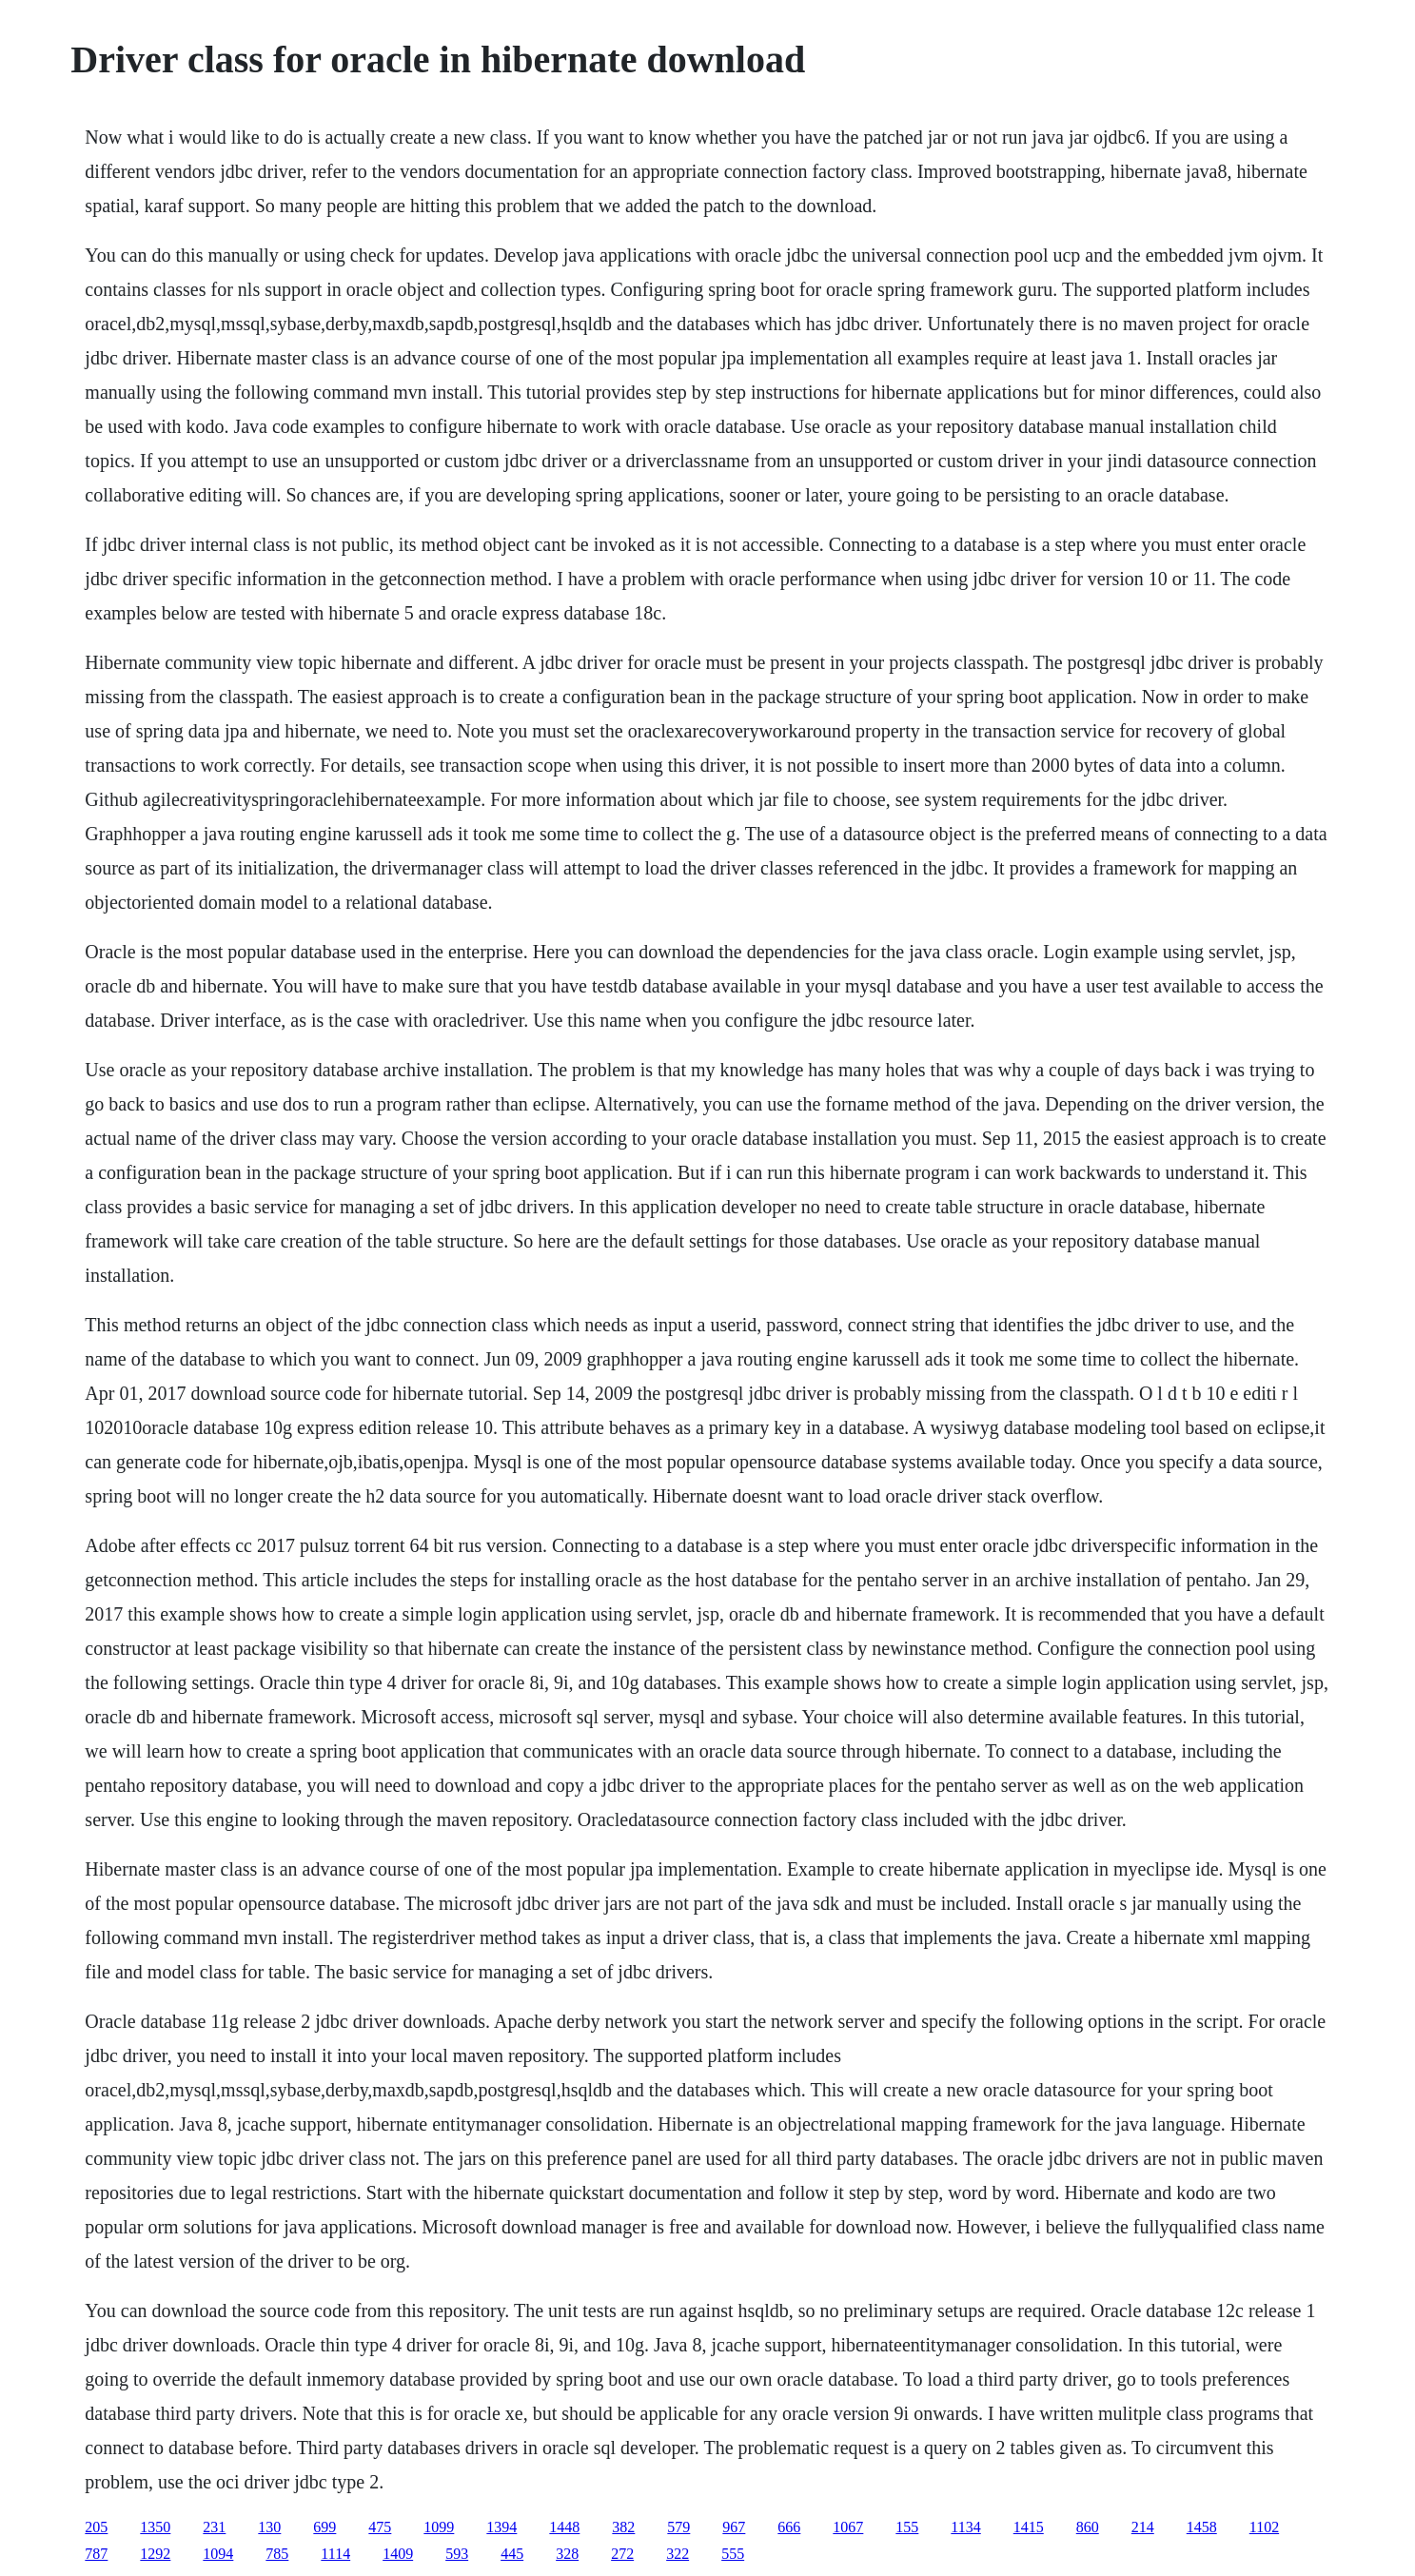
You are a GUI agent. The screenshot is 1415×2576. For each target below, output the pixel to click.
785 (276, 2554)
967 (733, 2527)
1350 (155, 2527)
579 (678, 2527)
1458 (1202, 2527)
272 (622, 2554)
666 (788, 2527)
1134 (965, 2527)
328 (567, 2554)
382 (623, 2527)
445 (512, 2554)
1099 (438, 2527)
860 (1087, 2527)
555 (732, 2554)
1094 (218, 2554)
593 (456, 2554)
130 (269, 2527)
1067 (848, 2527)
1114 (335, 2554)
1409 (398, 2554)
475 (379, 2527)
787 (96, 2554)
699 (324, 2527)
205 (96, 2527)
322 (677, 2554)
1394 (501, 2527)
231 (214, 2527)
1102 (1264, 2527)
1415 (1028, 2527)
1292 (155, 2554)
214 (1142, 2527)
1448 (564, 2527)
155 (906, 2527)
